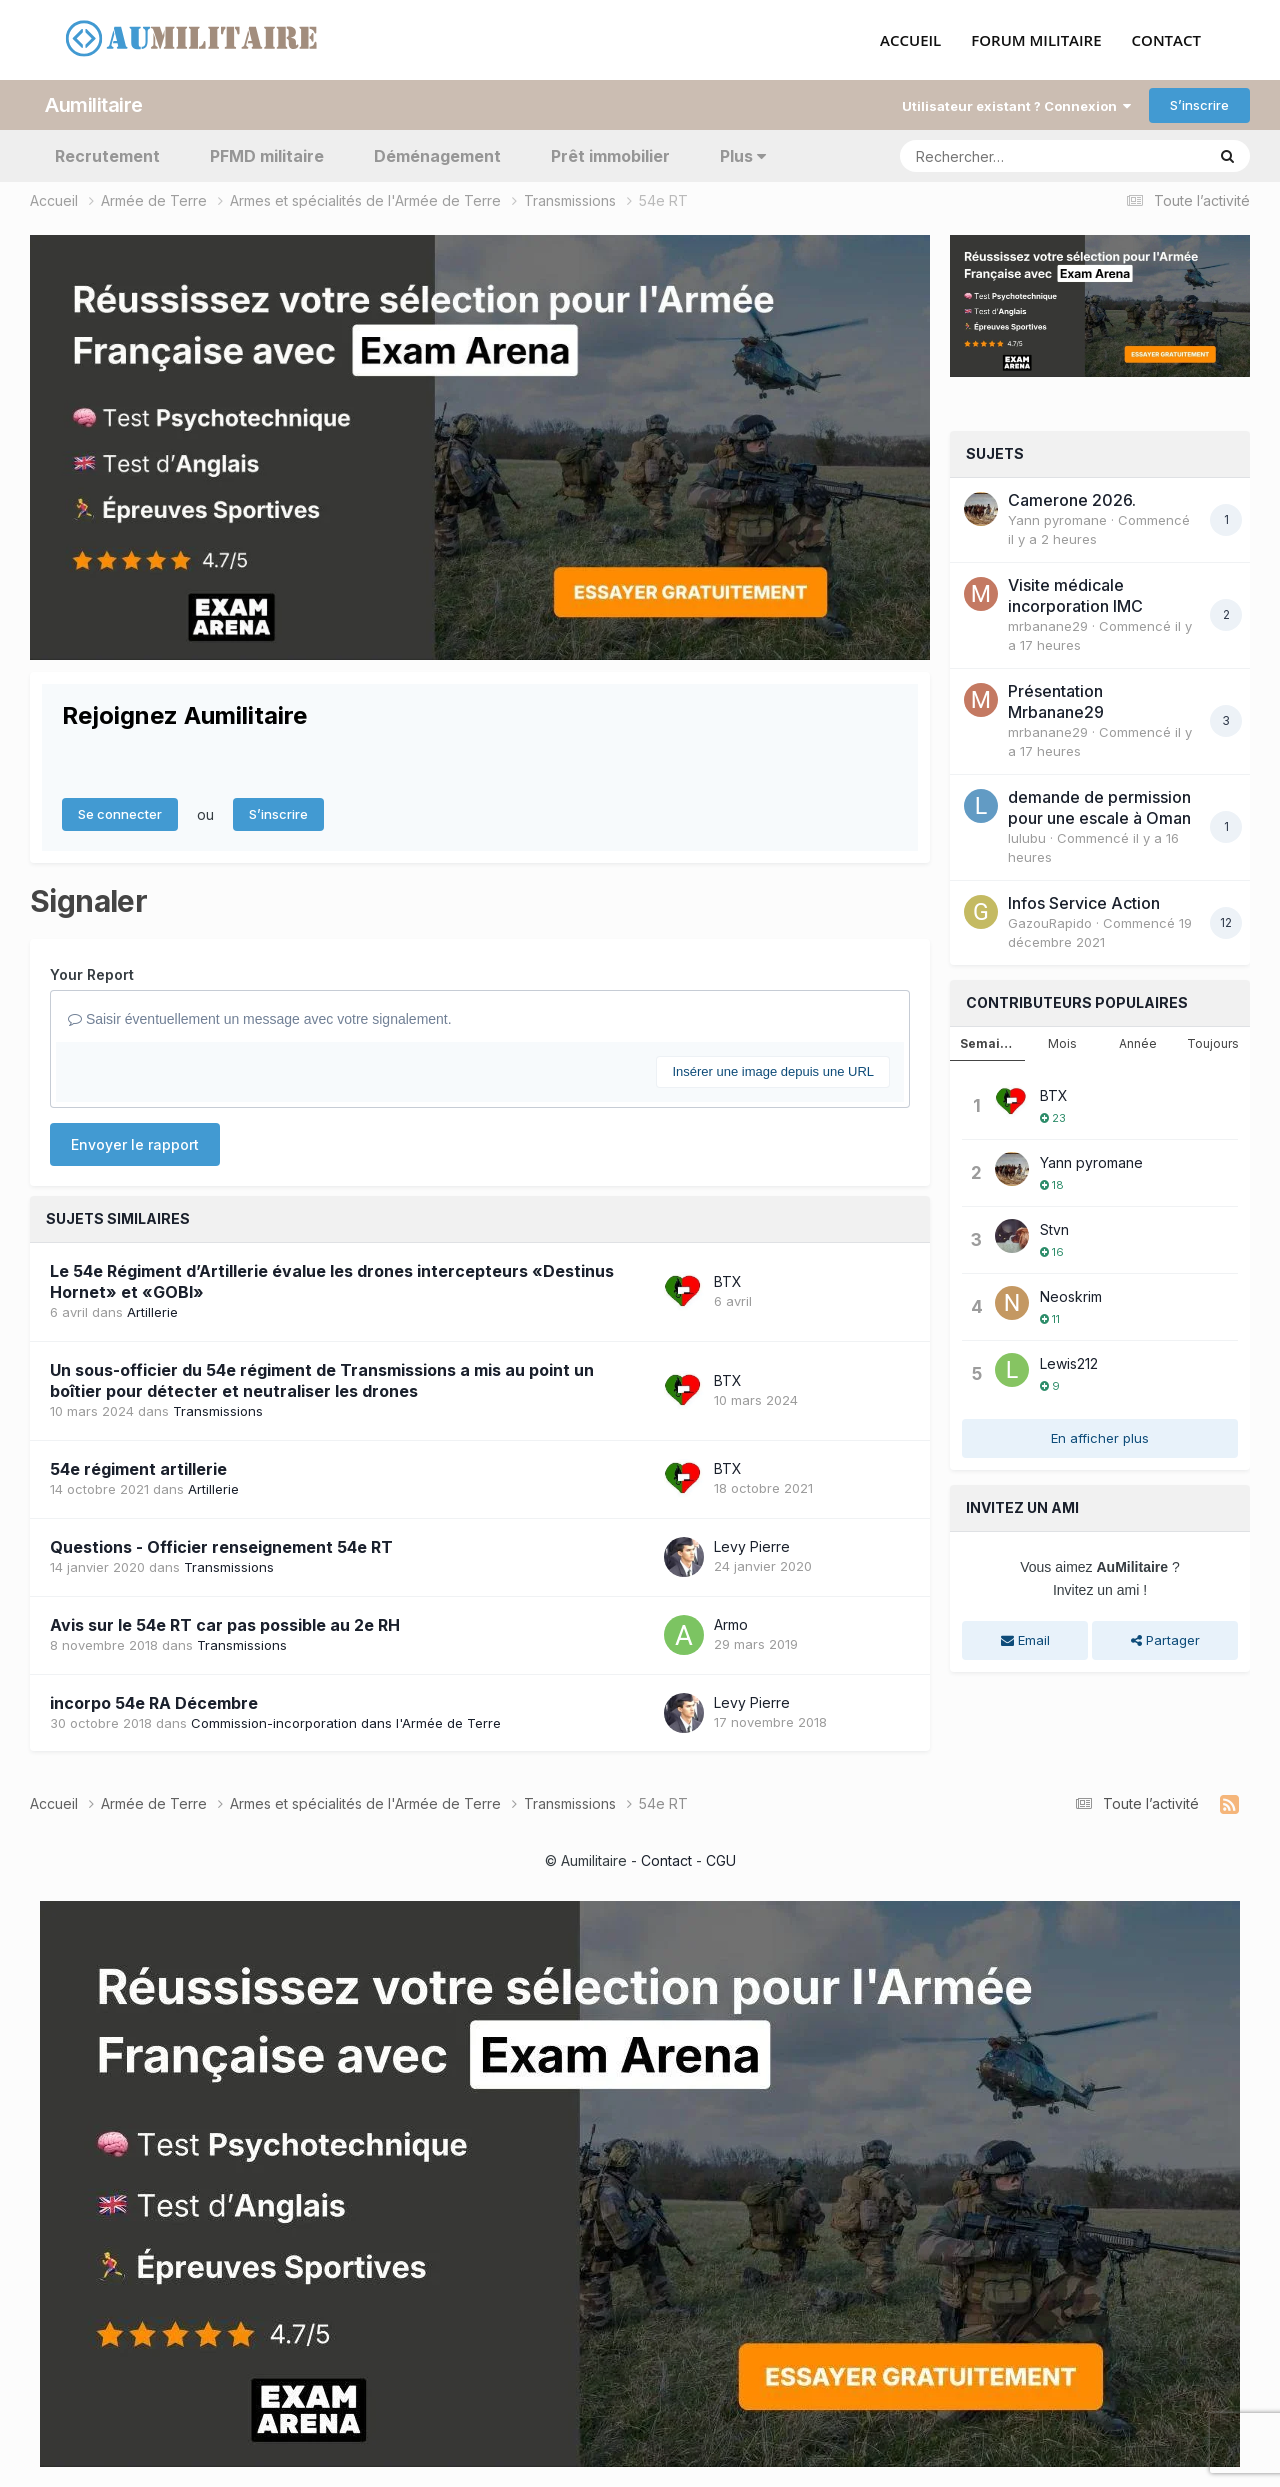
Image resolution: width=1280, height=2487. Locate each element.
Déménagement (437, 156)
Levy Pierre (752, 1546)
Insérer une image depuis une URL (773, 1071)
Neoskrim (1071, 1296)
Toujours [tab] (1213, 1043)
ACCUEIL (910, 41)
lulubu (1027, 838)
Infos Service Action (1084, 903)
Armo (731, 1624)
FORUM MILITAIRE (1036, 41)
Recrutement (107, 156)
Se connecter (120, 814)
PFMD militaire (267, 156)
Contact (666, 1860)
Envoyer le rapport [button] (135, 1144)
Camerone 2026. (1072, 500)
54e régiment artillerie (138, 1469)
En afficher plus (1100, 1438)
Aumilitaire (94, 105)
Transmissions (218, 1411)
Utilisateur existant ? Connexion (1016, 106)
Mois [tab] (1062, 1043)
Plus (743, 156)
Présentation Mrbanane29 (1056, 701)
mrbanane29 (1048, 626)
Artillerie (152, 1312)
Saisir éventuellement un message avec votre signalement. (260, 1019)
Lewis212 (1069, 1363)
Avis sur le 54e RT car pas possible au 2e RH (225, 1625)
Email (1025, 1640)
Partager (1165, 1640)
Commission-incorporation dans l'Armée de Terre (346, 1723)
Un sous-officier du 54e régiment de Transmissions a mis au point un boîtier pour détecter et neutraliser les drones (322, 1380)
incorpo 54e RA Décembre (154, 1703)
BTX (728, 1281)
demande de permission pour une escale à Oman (1099, 807)
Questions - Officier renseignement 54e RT (221, 1547)
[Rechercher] (995, 156)
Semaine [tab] (988, 1043)
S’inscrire (1199, 105)
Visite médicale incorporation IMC (1075, 595)
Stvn (1054, 1229)
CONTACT (1166, 41)
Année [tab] (1138, 1043)
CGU (721, 1860)
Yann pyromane (1057, 520)
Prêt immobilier (610, 156)
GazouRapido (1050, 923)
